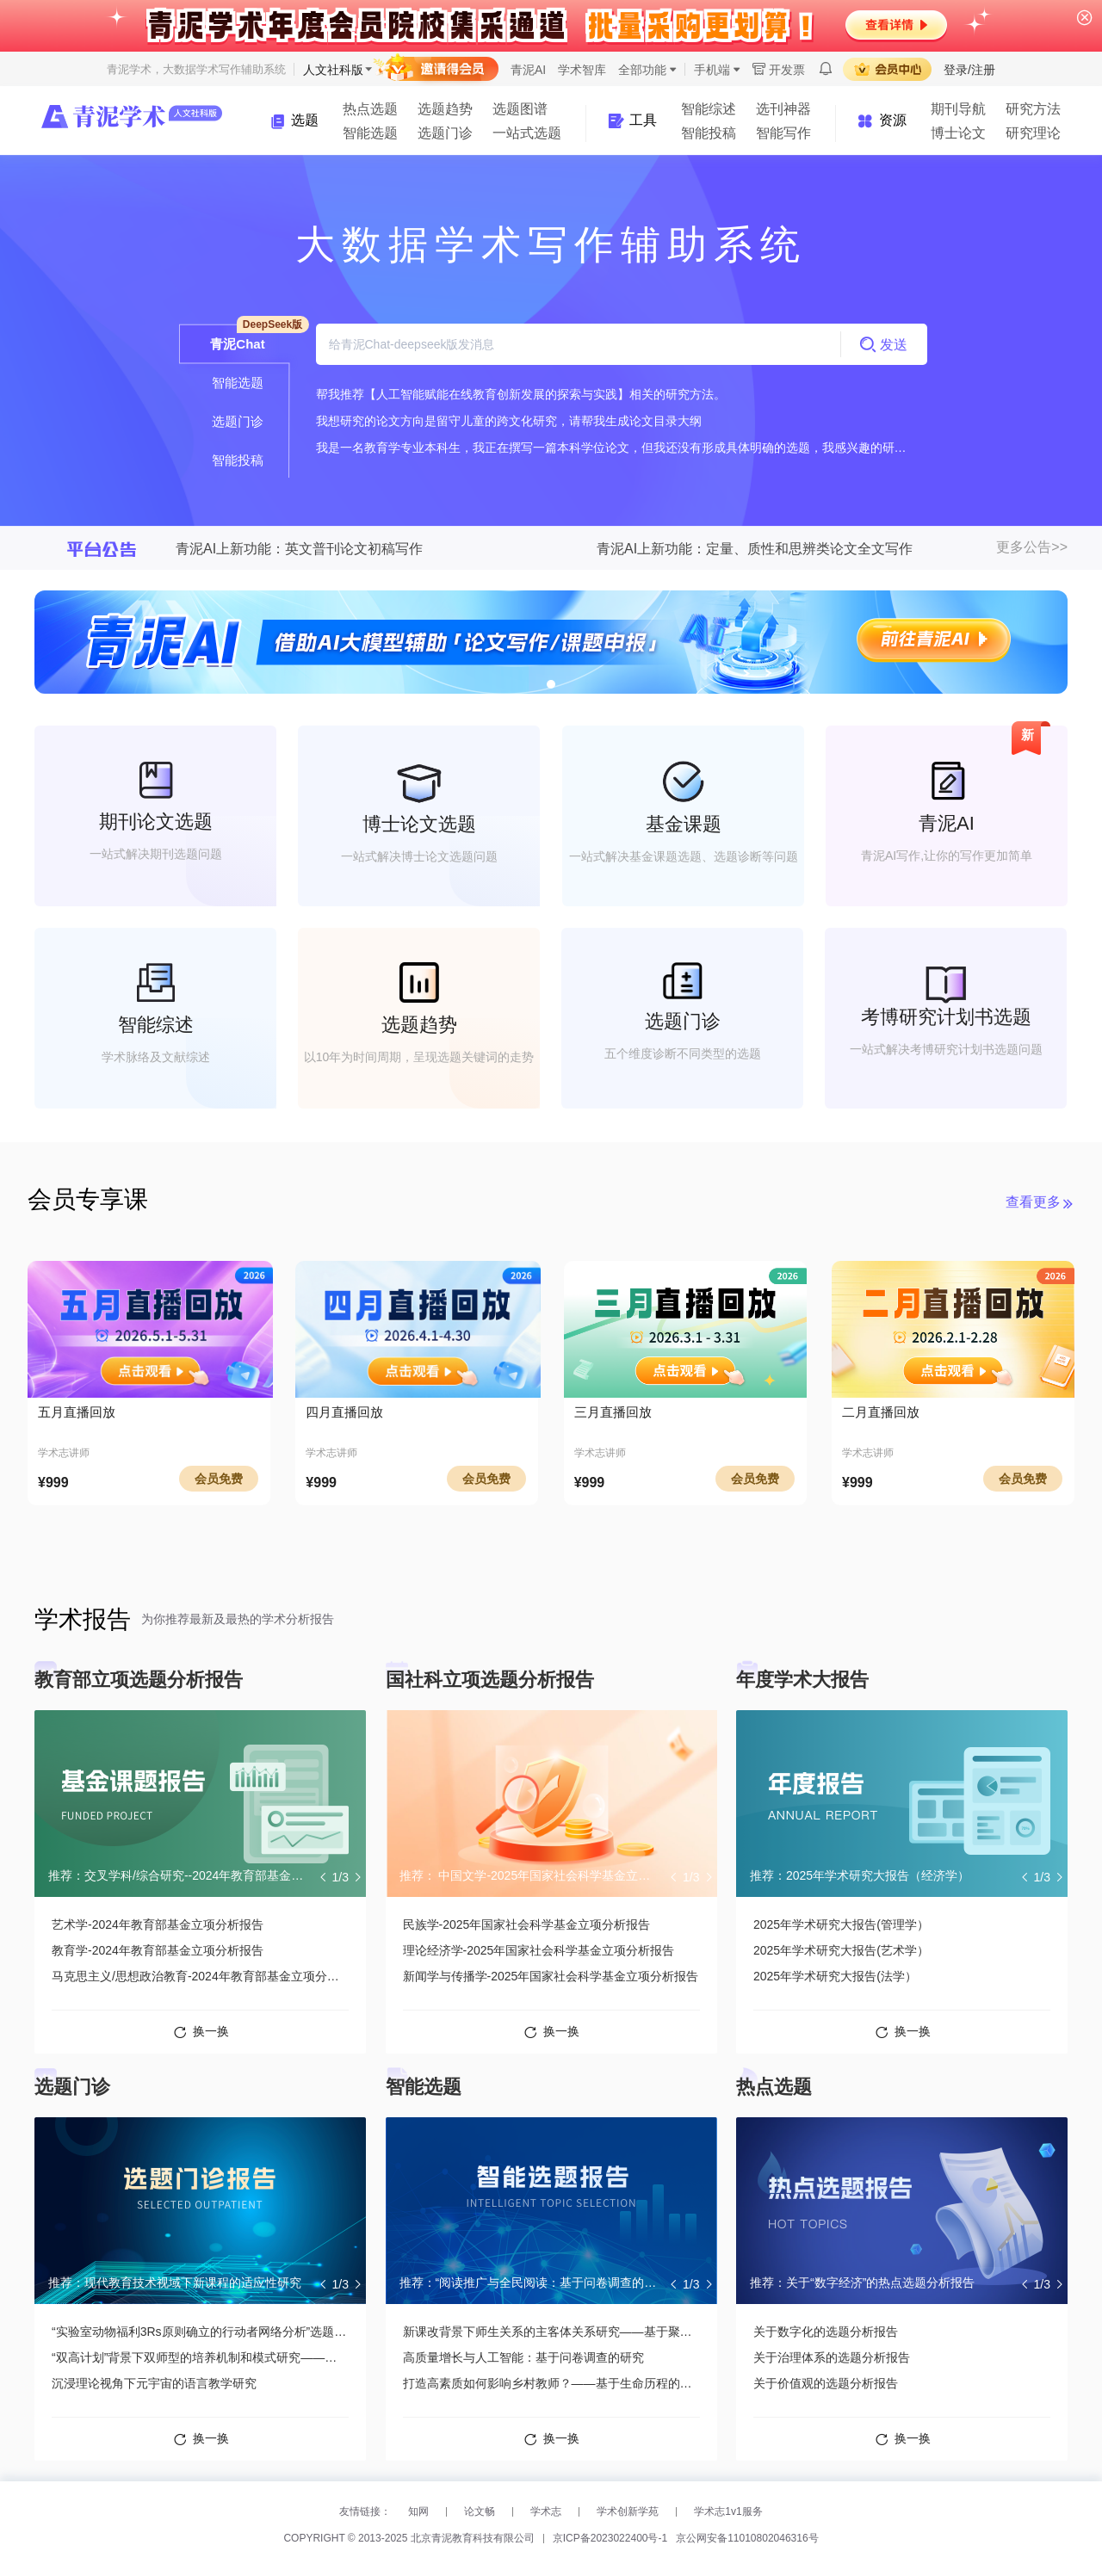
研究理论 (1033, 133)
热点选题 (370, 109)
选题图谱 (520, 109)
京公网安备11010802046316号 (747, 2538)
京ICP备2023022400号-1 (610, 2538)
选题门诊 (445, 133)
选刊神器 (783, 109)
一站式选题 (526, 133)
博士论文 (958, 133)
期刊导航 (958, 109)
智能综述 (708, 109)
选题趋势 (445, 109)
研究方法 (1033, 109)
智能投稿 (708, 133)
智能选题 (370, 133)
